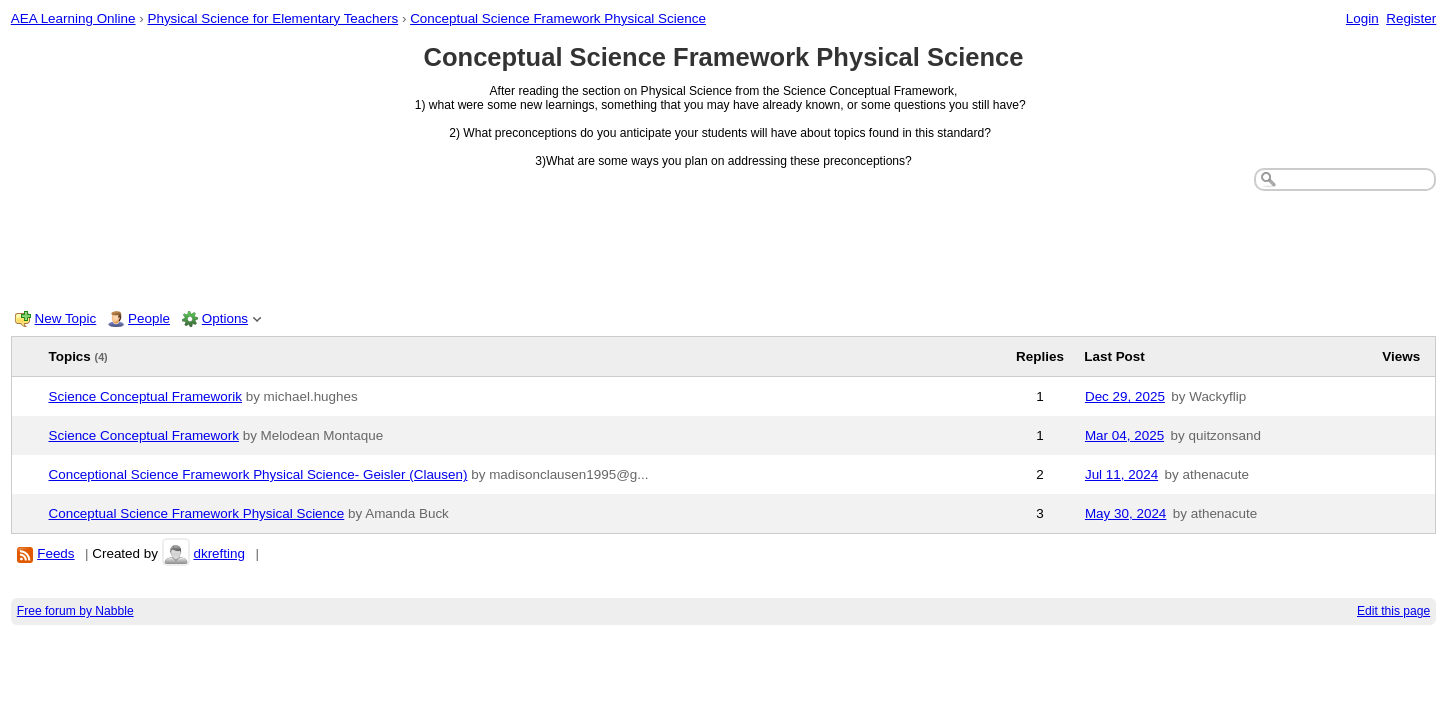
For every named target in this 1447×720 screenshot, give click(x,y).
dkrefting (219, 553)
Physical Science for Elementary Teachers (272, 18)
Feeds (55, 553)
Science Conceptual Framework (144, 435)
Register (1411, 18)
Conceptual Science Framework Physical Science (558, 18)
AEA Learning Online (73, 18)
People (149, 318)
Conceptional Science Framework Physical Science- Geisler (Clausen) (258, 474)
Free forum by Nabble (75, 611)
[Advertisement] (724, 246)
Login (1362, 18)
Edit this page (1393, 611)
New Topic (66, 318)
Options (225, 318)
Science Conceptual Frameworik (145, 396)
